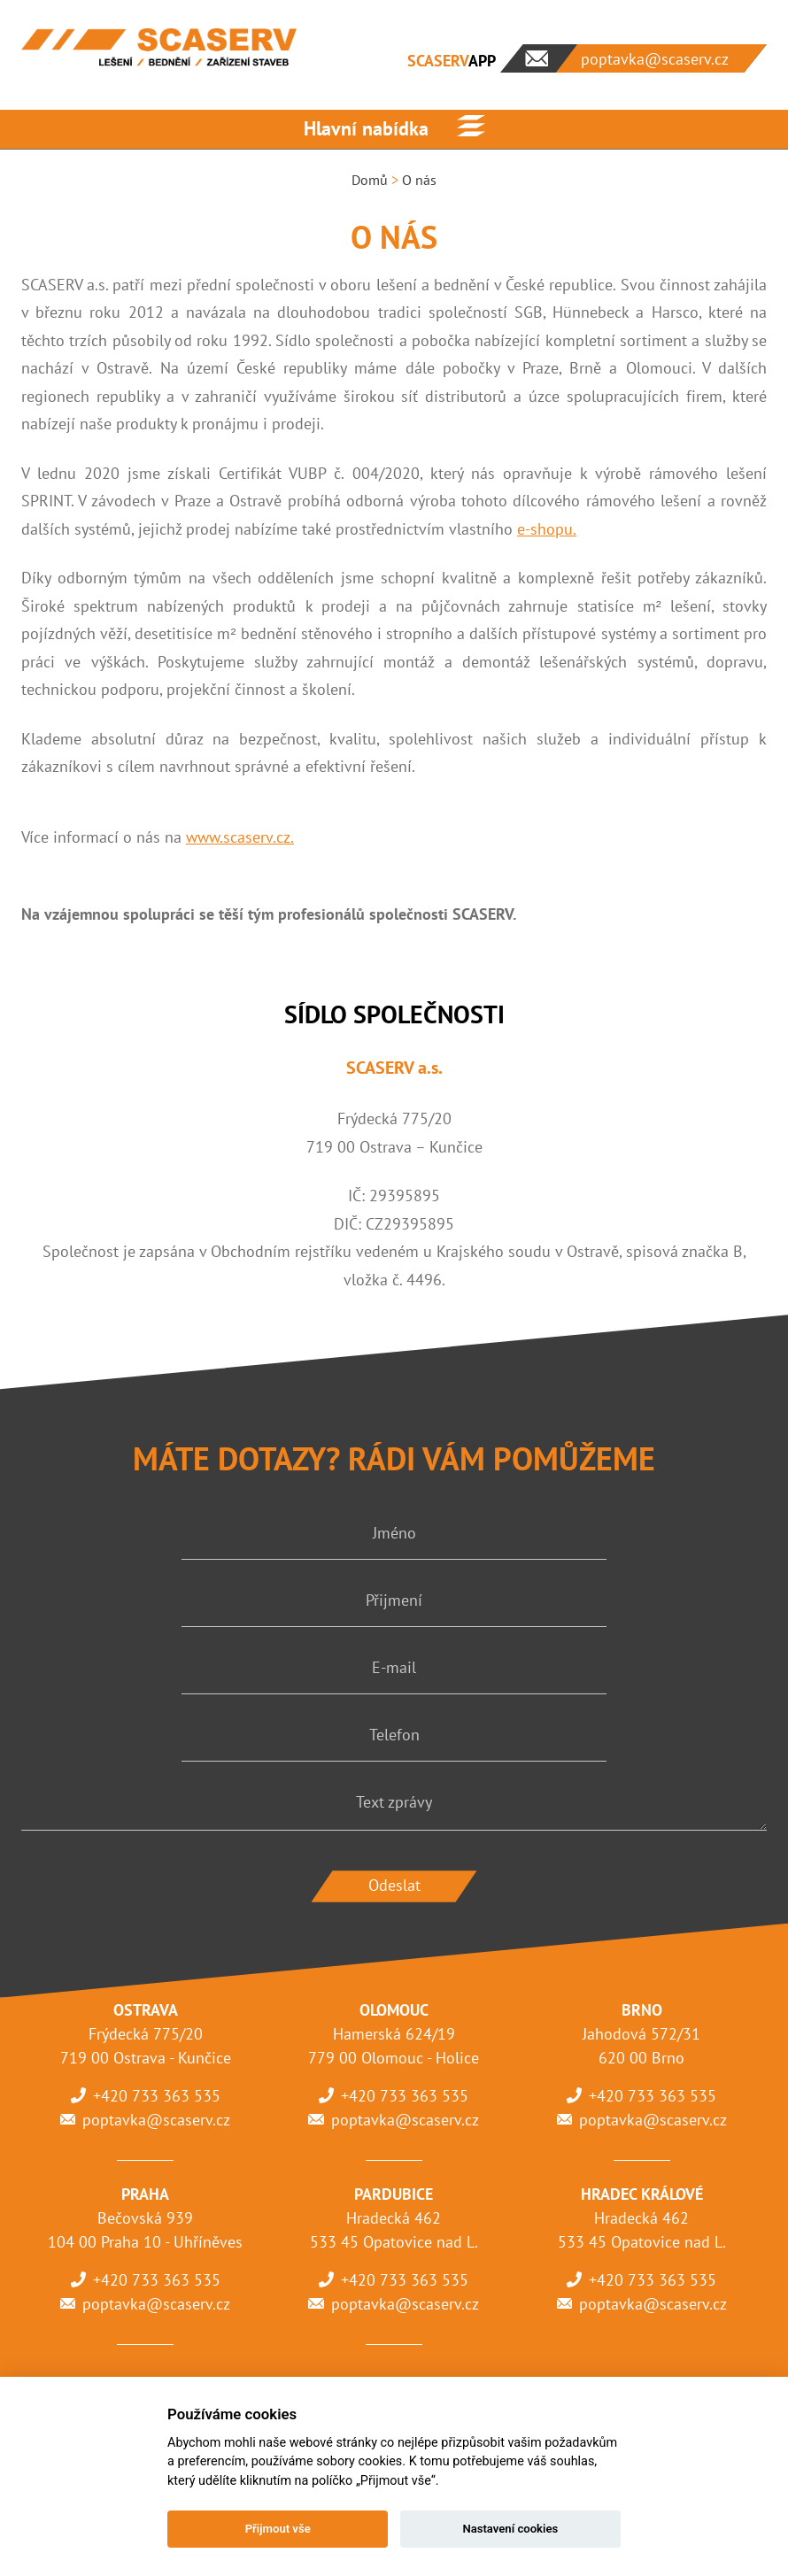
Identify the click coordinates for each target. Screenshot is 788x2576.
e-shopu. (546, 529)
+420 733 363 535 (156, 2096)
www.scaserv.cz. (240, 837)
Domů (370, 180)
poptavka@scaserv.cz (156, 2119)
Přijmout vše (278, 2528)
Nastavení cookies (510, 2528)
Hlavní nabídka (366, 128)
